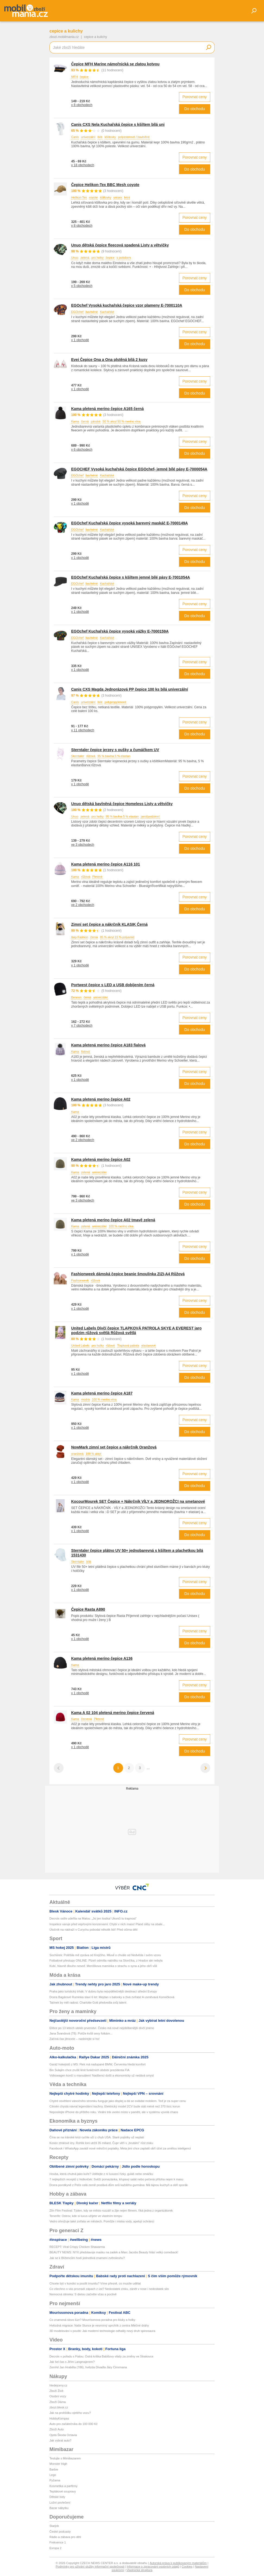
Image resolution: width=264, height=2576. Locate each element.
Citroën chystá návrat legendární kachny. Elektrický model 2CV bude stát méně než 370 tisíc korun (114, 2106)
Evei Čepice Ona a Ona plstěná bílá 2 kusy (109, 359)
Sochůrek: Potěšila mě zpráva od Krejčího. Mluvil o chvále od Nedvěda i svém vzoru (105, 1955)
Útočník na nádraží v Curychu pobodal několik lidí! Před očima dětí (93, 1929)
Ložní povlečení (59, 2502)
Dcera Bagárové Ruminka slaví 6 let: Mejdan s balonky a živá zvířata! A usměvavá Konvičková (111, 1997)
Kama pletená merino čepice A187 (102, 1393)
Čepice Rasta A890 (88, 1609)
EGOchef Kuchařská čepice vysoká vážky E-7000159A (120, 631)
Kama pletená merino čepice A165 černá (107, 408)
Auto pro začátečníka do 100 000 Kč (73, 2424)
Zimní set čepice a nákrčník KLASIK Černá (109, 924)
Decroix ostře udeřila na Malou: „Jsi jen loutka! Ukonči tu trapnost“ (93, 1918)
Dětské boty (57, 2496)
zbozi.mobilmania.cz (64, 37)
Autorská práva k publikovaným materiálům (178, 2563)
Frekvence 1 (57, 2542)
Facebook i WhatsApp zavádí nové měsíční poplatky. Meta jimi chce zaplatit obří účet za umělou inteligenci (120, 2148)
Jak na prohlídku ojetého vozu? (70, 2412)
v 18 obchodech (82, 165)
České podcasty (60, 2531)
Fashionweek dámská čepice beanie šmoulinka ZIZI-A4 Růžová (128, 1274)
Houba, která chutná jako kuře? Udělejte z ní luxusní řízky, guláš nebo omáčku (101, 2173)
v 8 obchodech (81, 105)
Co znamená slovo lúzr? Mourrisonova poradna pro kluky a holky (92, 2319)
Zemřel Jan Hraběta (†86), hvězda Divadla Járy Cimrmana (88, 2367)
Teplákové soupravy (62, 2491)
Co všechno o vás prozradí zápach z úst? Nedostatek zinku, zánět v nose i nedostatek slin (109, 2288)
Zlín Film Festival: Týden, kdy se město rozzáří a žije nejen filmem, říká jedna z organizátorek (111, 2210)
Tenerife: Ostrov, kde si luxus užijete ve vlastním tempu (85, 2216)
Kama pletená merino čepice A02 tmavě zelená (113, 1220)
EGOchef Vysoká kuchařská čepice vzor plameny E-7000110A (126, 305)
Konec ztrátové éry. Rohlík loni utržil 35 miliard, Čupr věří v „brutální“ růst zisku (101, 2143)
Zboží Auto (56, 2429)
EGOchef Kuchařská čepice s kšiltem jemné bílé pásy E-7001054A (130, 577)
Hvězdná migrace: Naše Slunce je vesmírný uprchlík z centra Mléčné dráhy (99, 2325)
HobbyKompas (59, 2418)
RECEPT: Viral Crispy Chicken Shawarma (77, 2246)
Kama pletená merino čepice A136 (102, 1658)
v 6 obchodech (81, 449)
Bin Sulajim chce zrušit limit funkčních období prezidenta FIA (89, 2070)
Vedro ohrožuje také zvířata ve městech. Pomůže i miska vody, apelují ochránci (101, 2221)
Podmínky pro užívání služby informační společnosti (90, 2566)
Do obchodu (194, 109)
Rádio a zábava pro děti (65, 2537)
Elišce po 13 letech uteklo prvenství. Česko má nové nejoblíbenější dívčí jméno (101, 2028)
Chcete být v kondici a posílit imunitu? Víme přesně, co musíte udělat (95, 2283)
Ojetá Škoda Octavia (63, 2435)
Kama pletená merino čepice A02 (100, 1099)
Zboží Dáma (57, 2402)
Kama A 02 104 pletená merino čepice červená (112, 1712)
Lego (52, 2474)
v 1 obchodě (80, 340)
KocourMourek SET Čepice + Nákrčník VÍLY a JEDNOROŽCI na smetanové (138, 1501)
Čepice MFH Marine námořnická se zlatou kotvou (115, 64)
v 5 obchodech (81, 286)
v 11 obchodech (82, 730)
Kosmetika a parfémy (63, 2486)
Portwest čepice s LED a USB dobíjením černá (113, 985)
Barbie (53, 2469)
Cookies (187, 2566)
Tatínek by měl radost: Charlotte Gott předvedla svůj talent (87, 2002)
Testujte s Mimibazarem (65, 2458)
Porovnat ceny (195, 97)
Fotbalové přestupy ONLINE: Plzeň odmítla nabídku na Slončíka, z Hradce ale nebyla (105, 1960)
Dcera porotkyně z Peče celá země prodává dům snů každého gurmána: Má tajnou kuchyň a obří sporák (118, 2185)
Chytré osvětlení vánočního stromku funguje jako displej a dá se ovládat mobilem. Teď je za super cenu (117, 2101)
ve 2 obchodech (82, 905)
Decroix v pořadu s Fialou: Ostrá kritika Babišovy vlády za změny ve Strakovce (101, 2356)
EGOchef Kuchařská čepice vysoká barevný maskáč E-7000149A (129, 523)
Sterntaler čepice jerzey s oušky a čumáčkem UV (115, 750)
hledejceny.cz (58, 2385)
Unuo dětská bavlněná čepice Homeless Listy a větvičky (122, 804)
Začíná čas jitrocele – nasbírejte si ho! (74, 2038)
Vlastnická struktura (139, 2570)
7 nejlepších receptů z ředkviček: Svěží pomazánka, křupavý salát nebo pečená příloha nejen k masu (116, 2179)
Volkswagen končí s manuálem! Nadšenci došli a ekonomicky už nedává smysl (101, 2075)
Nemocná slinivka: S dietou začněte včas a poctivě (83, 2294)
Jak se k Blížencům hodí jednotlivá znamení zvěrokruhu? (87, 2258)
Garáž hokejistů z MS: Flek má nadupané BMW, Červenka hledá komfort (97, 2064)
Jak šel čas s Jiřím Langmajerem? (72, 2361)
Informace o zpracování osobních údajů (153, 2566)
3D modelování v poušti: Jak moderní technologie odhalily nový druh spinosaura (102, 2331)
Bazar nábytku (58, 2508)
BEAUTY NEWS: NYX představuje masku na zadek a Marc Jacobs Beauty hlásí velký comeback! (113, 2252)
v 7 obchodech (81, 1025)
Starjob (54, 2525)
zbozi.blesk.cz (58, 2407)
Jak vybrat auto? (60, 2440)
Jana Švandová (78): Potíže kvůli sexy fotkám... (80, 2033)
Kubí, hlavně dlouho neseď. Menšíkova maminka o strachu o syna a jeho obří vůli (103, 1966)
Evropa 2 (55, 2548)
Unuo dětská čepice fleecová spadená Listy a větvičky (120, 245)
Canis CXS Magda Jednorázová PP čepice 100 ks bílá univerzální (129, 689)
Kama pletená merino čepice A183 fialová (108, 1045)
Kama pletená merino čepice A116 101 (105, 864)
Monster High (58, 2463)
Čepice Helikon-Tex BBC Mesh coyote (105, 184)
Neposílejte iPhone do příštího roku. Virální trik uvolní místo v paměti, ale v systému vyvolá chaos (113, 2112)
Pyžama (54, 2480)
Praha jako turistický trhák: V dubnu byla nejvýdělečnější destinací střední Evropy (103, 1991)
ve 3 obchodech (82, 845)
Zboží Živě (56, 2390)
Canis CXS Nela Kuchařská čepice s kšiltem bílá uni (118, 124)
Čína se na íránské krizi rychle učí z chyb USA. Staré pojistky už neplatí (96, 2137)
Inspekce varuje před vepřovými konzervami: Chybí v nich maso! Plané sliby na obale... (107, 1924)
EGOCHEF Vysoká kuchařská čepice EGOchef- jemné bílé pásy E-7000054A (139, 469)
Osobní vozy (57, 2396)
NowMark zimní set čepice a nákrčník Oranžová (113, 1447)
